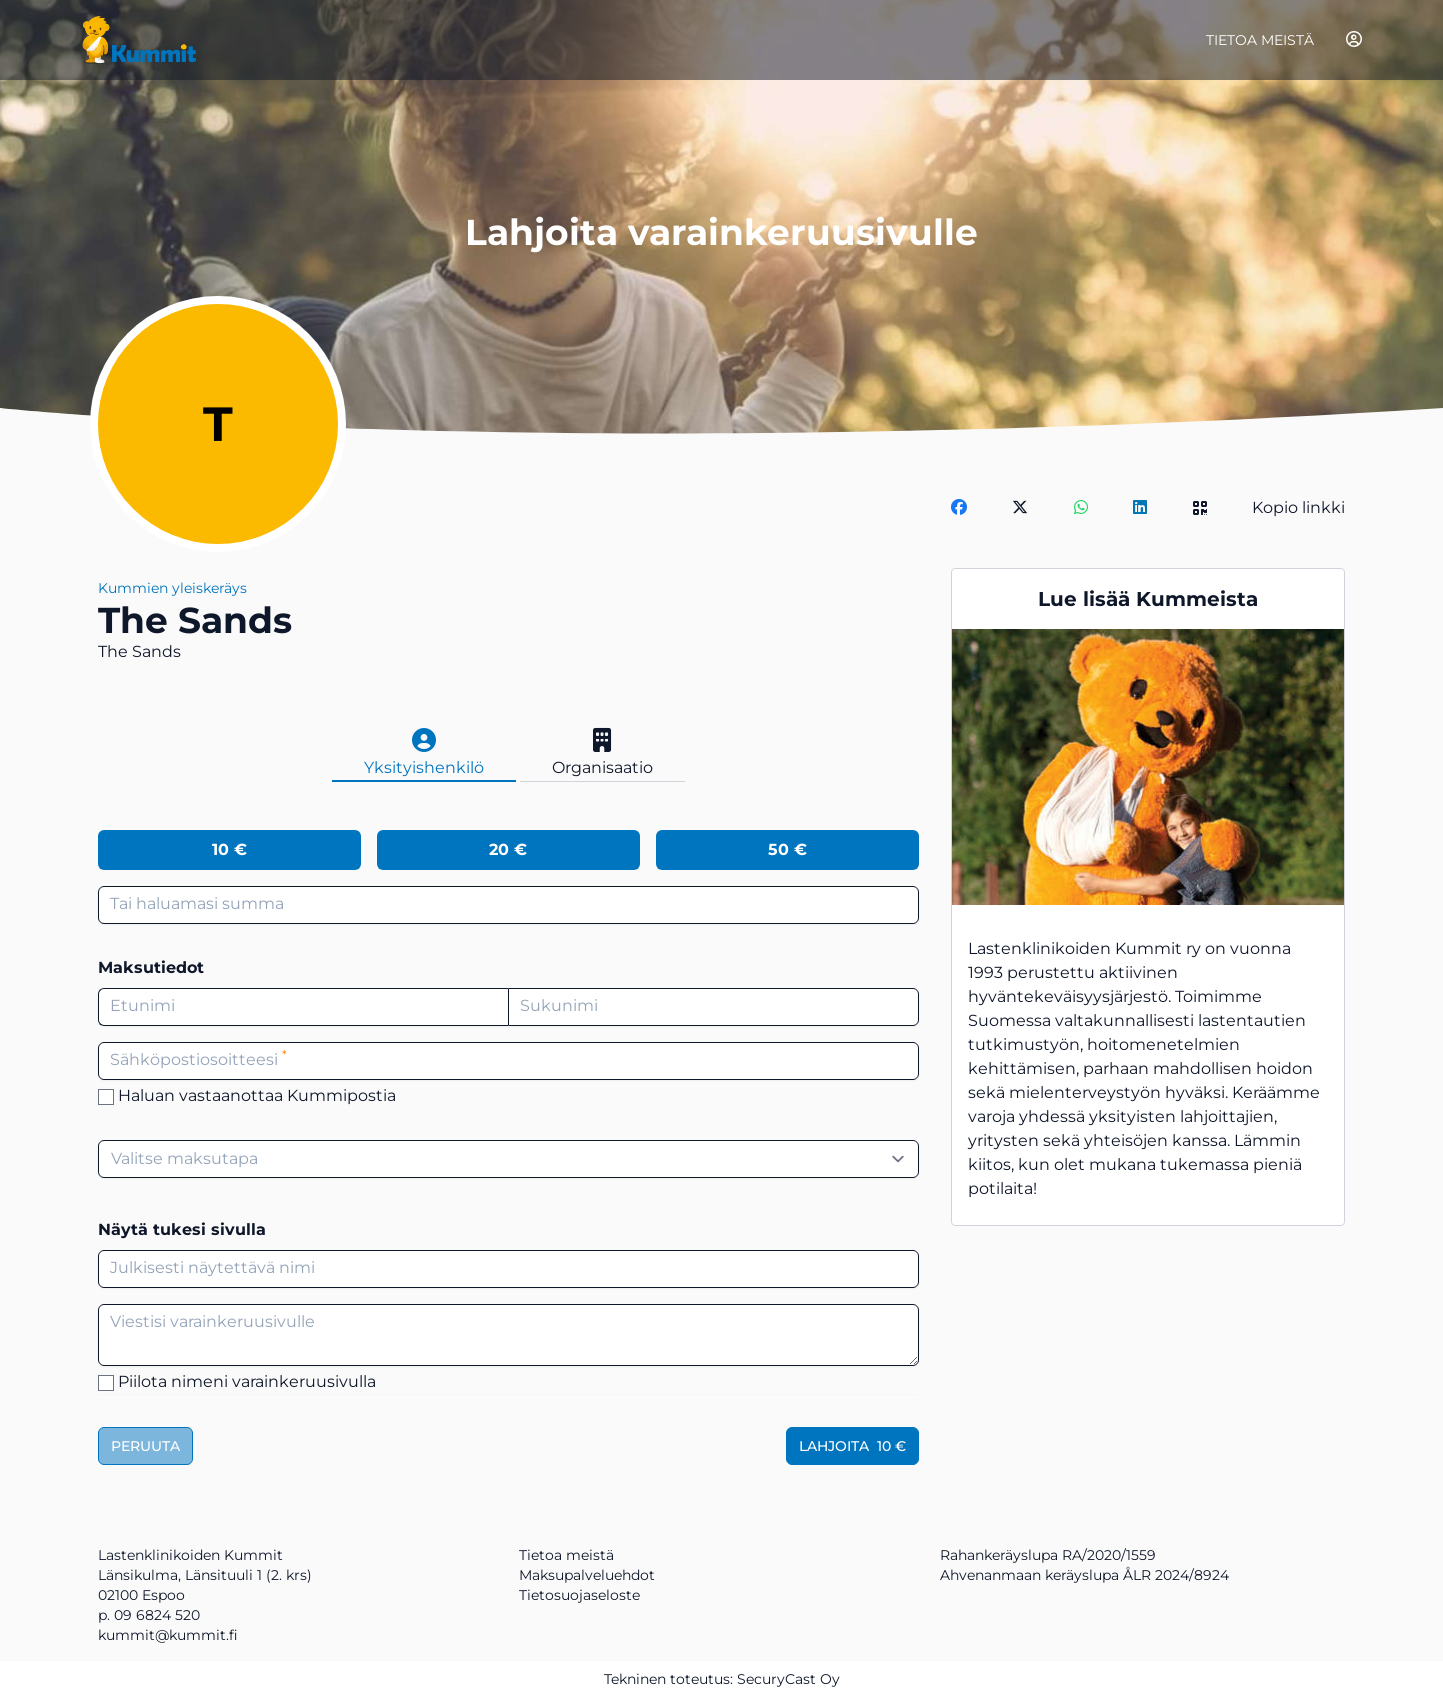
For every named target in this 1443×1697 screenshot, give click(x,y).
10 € (229, 849)
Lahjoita (852, 1446)
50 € (787, 849)
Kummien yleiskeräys (172, 588)
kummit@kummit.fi (168, 1635)
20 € (508, 849)
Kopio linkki (1298, 507)
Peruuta (145, 1446)
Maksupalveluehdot (587, 1575)
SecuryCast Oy (788, 1679)
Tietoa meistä (1260, 40)
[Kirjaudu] (1354, 39)
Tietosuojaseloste (579, 1595)
